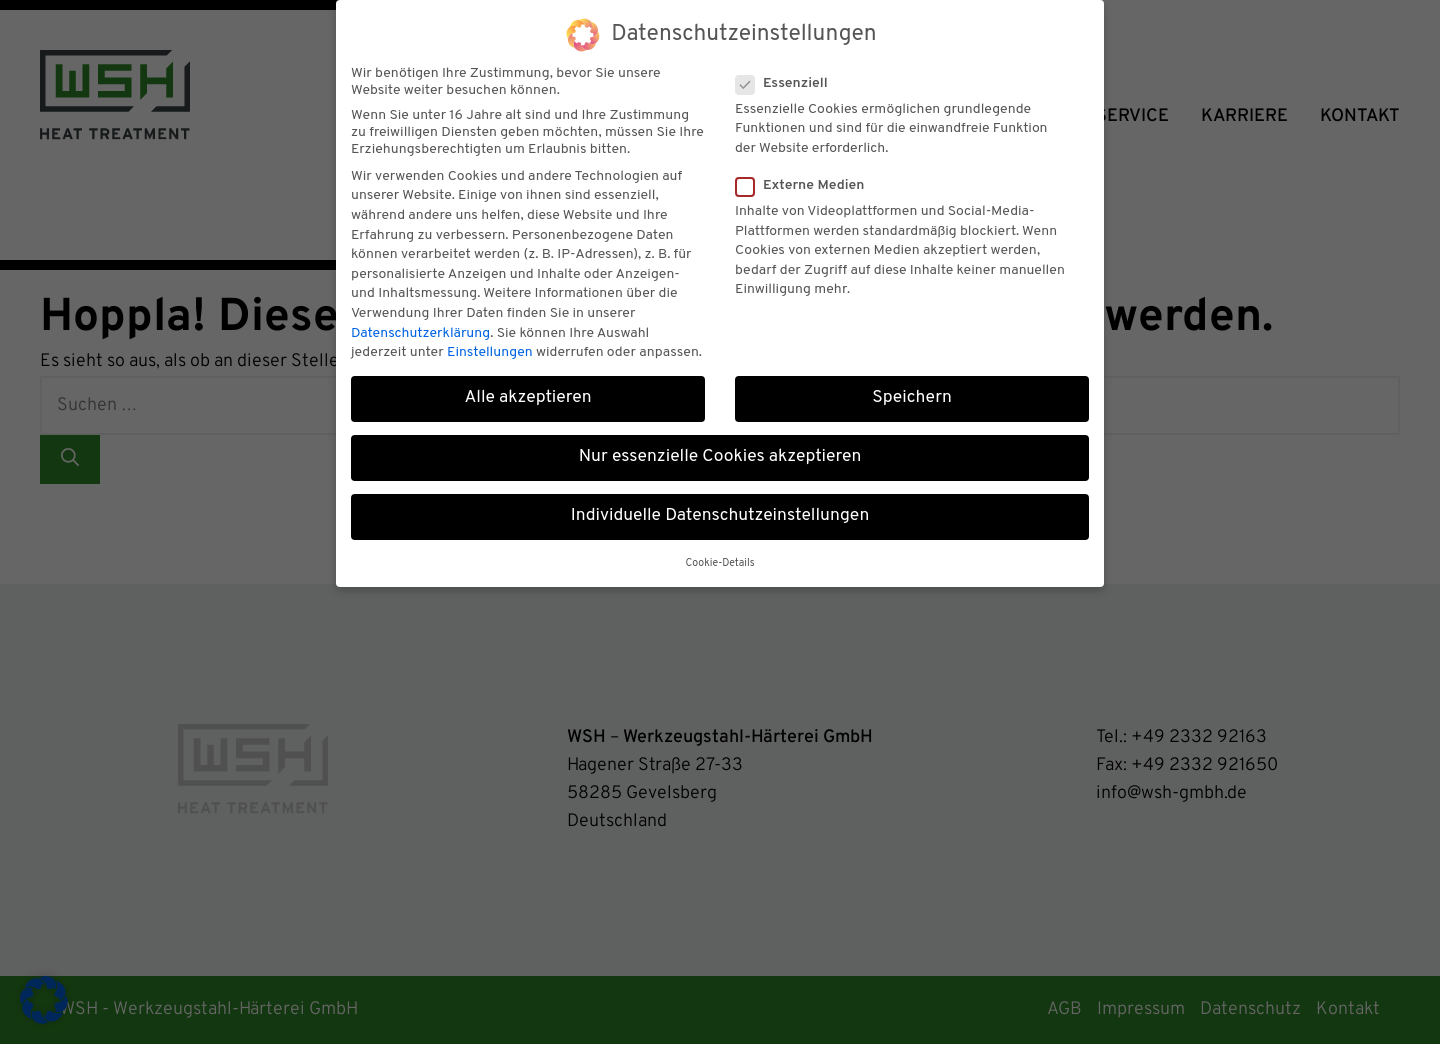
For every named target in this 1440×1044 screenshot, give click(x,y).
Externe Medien (806, 175)
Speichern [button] (912, 388)
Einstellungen (490, 342)
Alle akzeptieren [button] (527, 388)
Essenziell (788, 73)
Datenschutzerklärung (420, 323)
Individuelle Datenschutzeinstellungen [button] (720, 507)
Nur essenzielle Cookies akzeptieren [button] (720, 448)
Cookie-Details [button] (719, 553)
